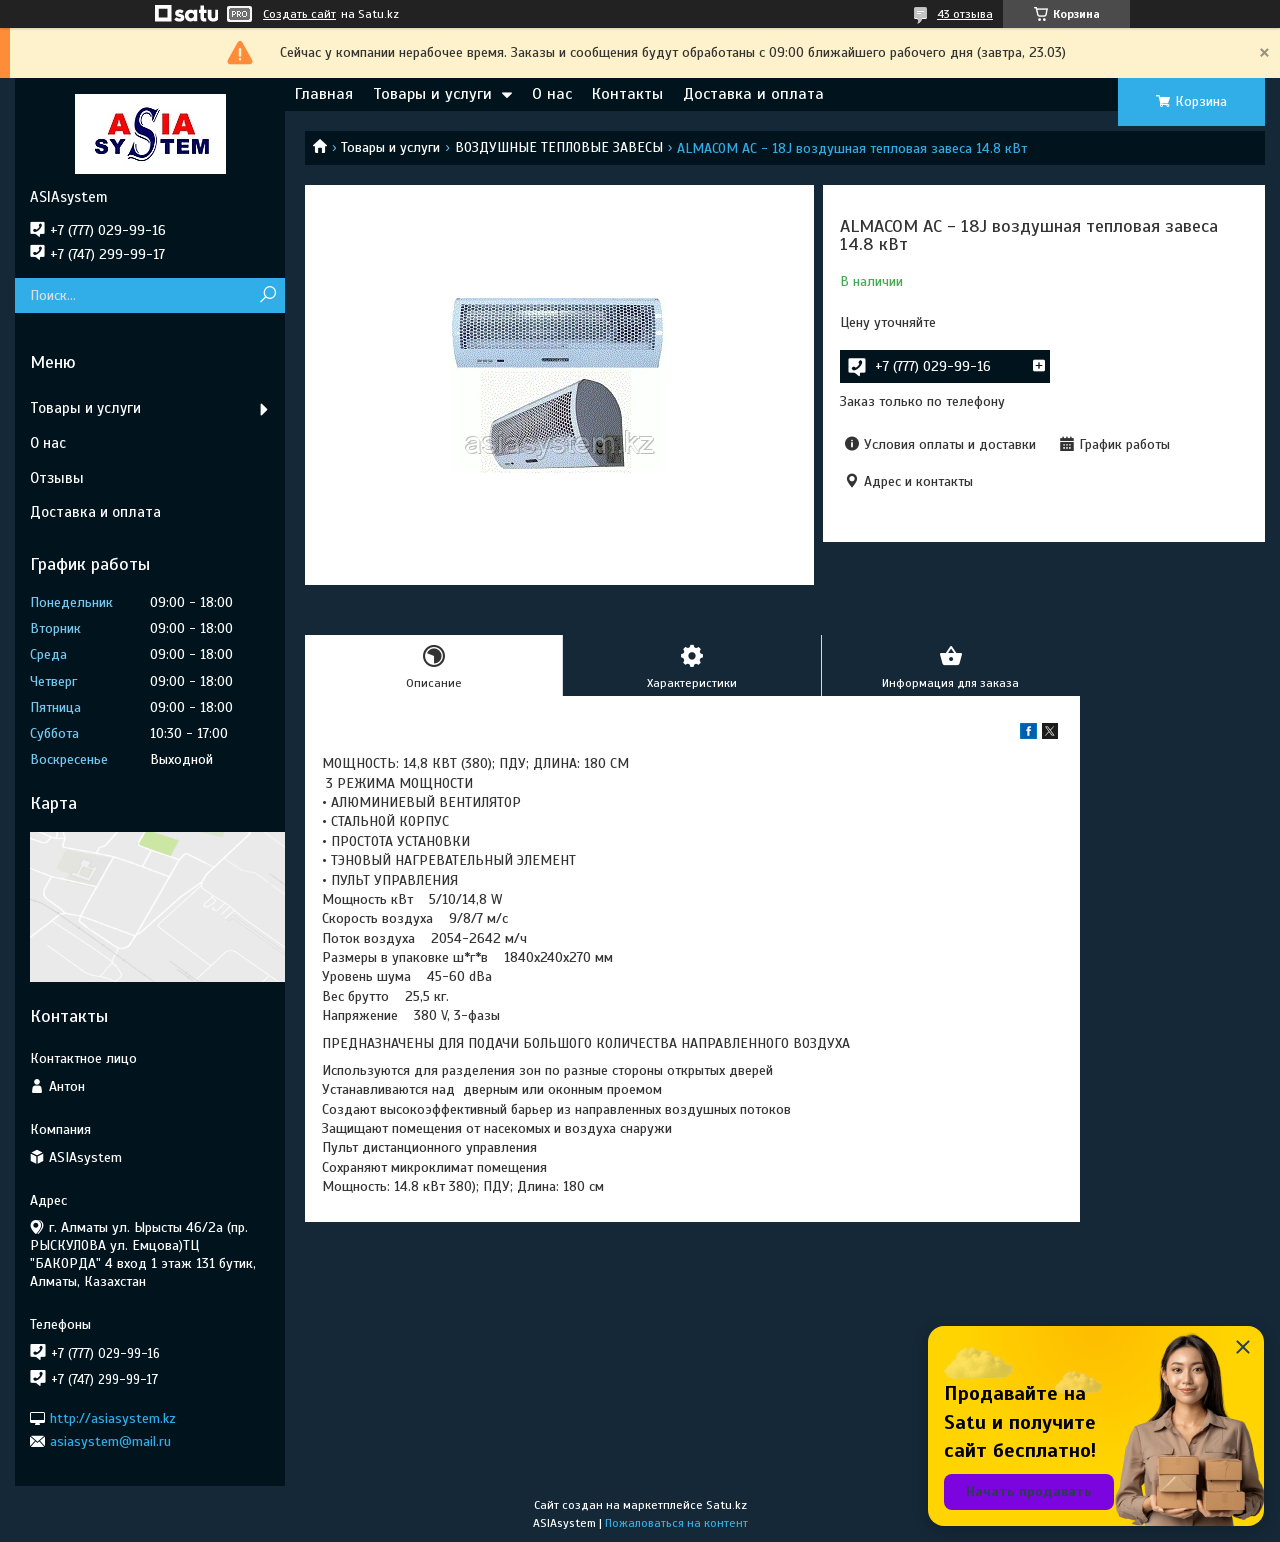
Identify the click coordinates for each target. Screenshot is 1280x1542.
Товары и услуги (432, 94)
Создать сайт (299, 14)
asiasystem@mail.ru (110, 1441)
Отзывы (57, 478)
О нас (552, 94)
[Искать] (267, 295)
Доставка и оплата (753, 94)
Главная (324, 94)
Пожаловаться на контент (676, 1523)
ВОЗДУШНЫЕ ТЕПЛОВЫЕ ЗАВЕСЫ (559, 147)
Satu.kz (726, 1505)
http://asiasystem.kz (113, 1417)
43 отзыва (965, 14)
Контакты (627, 94)
